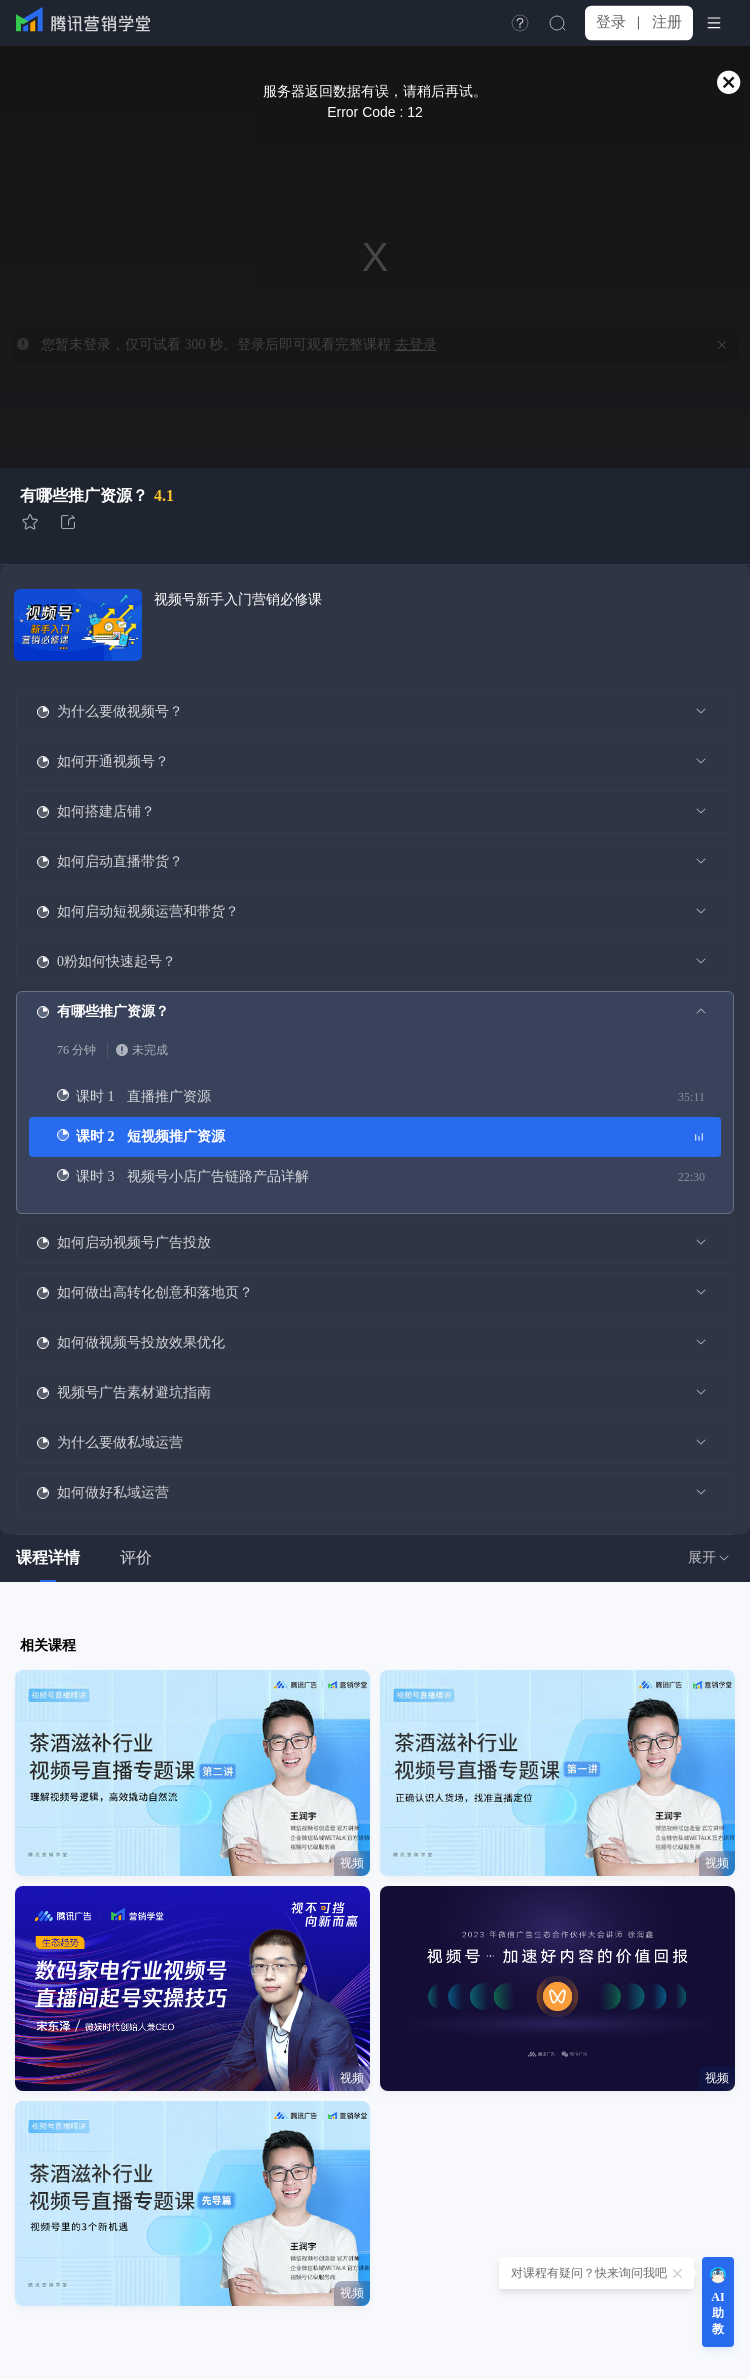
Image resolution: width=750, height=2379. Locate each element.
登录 (611, 22)
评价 (136, 1557)
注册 (667, 22)
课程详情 (48, 1557)
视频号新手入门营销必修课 (238, 599)
